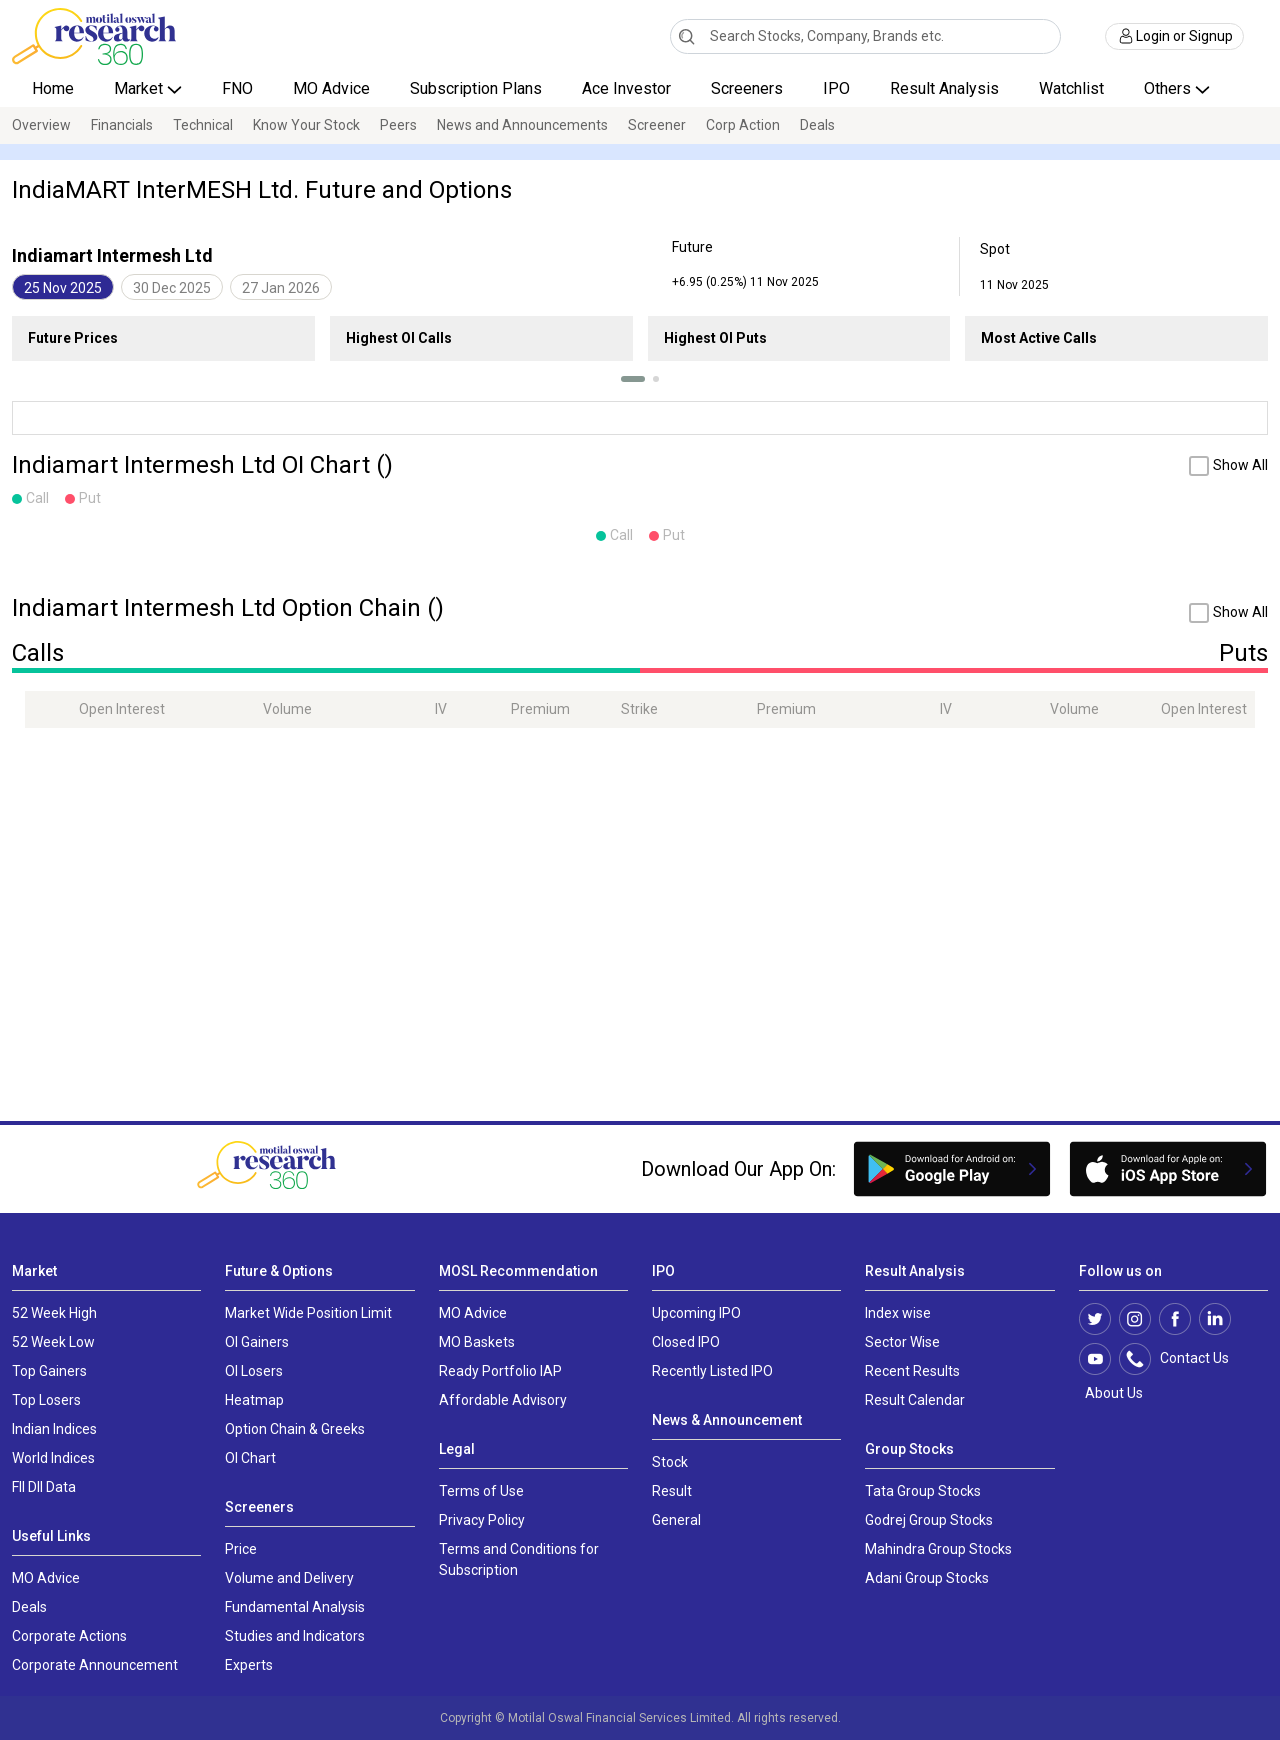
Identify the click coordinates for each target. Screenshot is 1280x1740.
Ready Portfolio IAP (500, 1371)
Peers (398, 125)
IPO (836, 88)
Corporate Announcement (95, 1665)
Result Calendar (915, 1400)
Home (53, 88)
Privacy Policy (482, 1520)
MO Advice (331, 88)
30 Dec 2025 (172, 288)
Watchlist (1071, 88)
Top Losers (46, 1400)
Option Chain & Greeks (295, 1429)
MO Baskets (477, 1342)
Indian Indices (54, 1429)
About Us (1111, 1393)
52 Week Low (53, 1342)
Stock (670, 1462)
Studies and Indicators (295, 1636)
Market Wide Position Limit (308, 1313)
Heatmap (254, 1400)
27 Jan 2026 (281, 288)
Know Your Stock (306, 125)
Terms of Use (481, 1491)
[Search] (686, 36)
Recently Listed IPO (712, 1371)
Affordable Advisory (503, 1400)
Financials (122, 125)
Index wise (898, 1313)
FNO (237, 88)
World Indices (53, 1458)
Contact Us (1184, 1359)
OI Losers (254, 1371)
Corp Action (743, 125)
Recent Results (912, 1371)
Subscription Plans (476, 88)
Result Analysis (944, 88)
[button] (633, 379)
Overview (41, 125)
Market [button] (140, 88)
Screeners (747, 88)
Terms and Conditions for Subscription (519, 1559)
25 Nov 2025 (63, 288)
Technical (203, 125)
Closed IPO (686, 1342)
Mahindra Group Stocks (938, 1549)
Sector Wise (902, 1342)
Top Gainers (49, 1371)
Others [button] (1169, 88)
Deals (817, 125)
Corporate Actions (69, 1636)
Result (672, 1491)
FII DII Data (44, 1487)
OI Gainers (257, 1342)
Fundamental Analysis (295, 1607)
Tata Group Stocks (923, 1491)
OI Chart (250, 1458)
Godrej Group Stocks (929, 1520)
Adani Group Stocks (927, 1578)
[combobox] (866, 36)
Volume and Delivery (289, 1578)
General (676, 1520)
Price (241, 1549)
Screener (657, 125)
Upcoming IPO (696, 1313)
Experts (249, 1665)
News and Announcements (522, 125)
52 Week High (54, 1313)
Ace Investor (626, 88)
